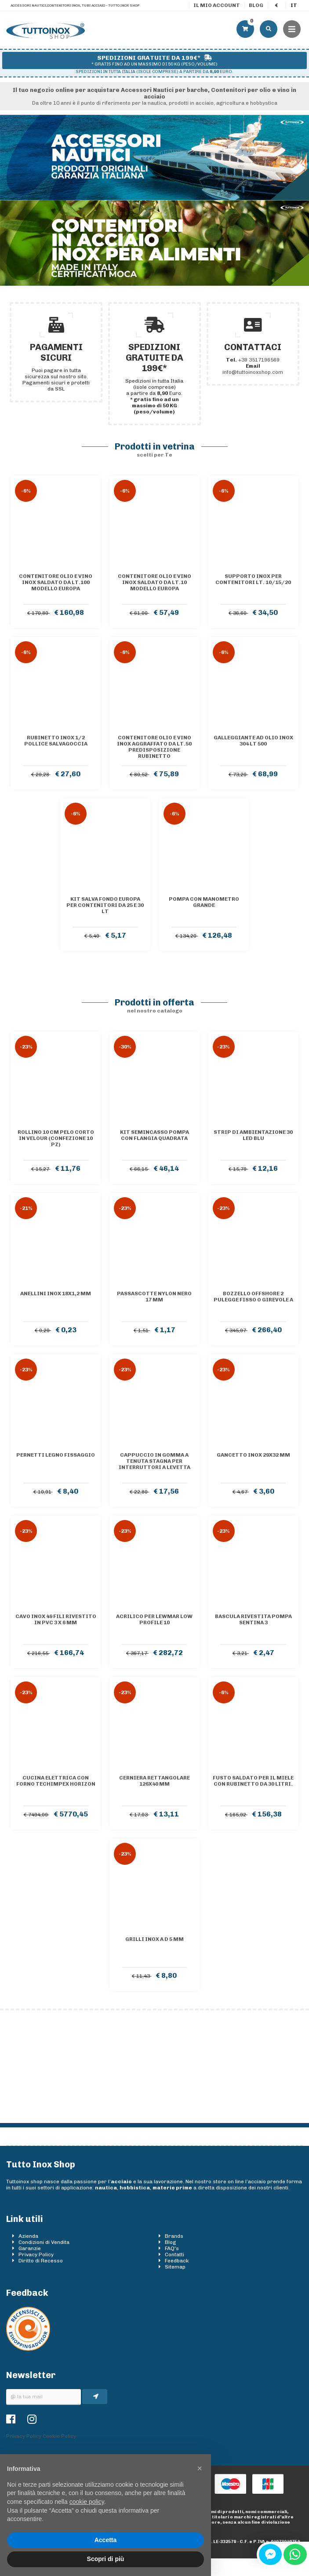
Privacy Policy (36, 2254)
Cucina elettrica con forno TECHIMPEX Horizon (55, 1781)
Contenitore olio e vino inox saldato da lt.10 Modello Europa (154, 582)
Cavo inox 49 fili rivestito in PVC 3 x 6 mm (55, 1619)
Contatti (174, 2254)
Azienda (28, 2236)
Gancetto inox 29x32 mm (253, 1455)
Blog (256, 5)
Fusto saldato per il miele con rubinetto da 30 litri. (253, 1781)
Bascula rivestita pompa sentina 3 (253, 1619)
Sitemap (175, 2267)
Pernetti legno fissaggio (55, 1455)
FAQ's (172, 2248)
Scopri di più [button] (105, 2558)
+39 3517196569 (259, 360)
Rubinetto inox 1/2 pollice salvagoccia (55, 740)
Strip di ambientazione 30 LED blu (253, 1135)
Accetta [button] (106, 2539)
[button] (200, 2468)
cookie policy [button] (86, 2501)
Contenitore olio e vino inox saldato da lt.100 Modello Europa (55, 582)
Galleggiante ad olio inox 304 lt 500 (253, 740)
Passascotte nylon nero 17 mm (154, 1296)
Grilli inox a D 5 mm (154, 1939)
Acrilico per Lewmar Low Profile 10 (154, 1619)
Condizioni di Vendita (43, 2242)
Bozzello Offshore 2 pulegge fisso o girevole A (253, 1296)
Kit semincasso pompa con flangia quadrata (154, 1135)
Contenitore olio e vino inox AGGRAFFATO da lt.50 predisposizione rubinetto (154, 746)
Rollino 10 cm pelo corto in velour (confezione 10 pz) (56, 1138)
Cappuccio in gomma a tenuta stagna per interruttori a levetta (154, 1461)
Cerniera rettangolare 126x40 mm (154, 1781)
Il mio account (216, 5)
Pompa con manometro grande (204, 902)
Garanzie (29, 2248)
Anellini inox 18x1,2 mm (55, 1293)
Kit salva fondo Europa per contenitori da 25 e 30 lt (105, 905)
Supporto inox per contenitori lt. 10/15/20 (253, 579)
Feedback (177, 2261)
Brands (174, 2236)
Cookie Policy (59, 2436)
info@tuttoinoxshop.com (252, 372)
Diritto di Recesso (40, 2261)
